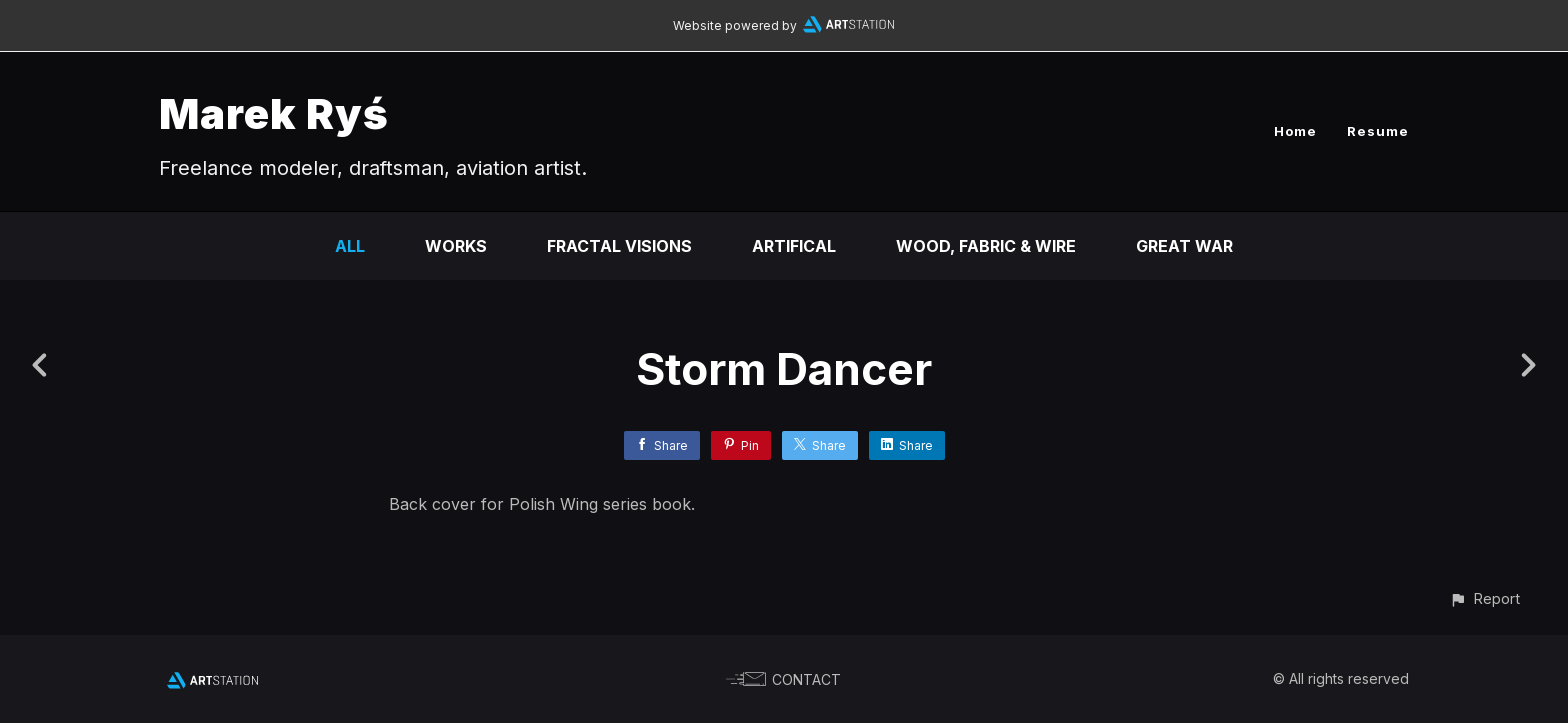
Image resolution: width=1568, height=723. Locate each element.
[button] (1484, 598)
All (350, 246)
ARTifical (794, 246)
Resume (1378, 131)
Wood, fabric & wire (986, 246)
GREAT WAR (1184, 246)
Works (456, 246)
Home (1295, 131)
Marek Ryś (274, 113)
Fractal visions (619, 246)
